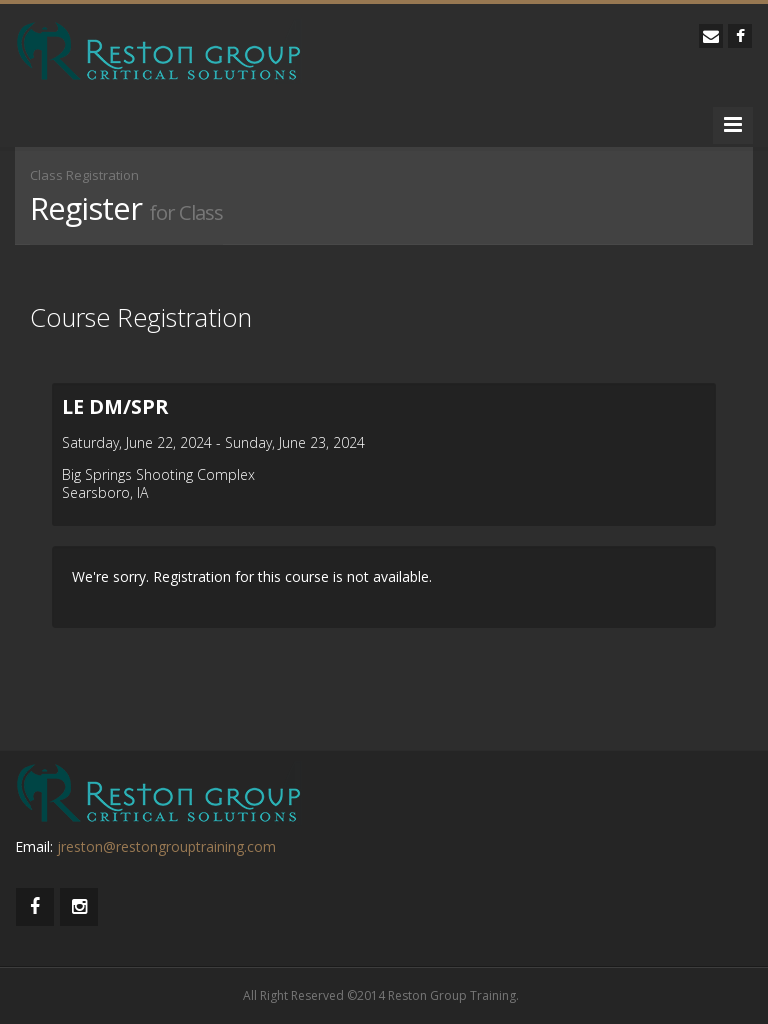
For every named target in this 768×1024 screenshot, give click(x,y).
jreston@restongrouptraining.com (166, 846)
